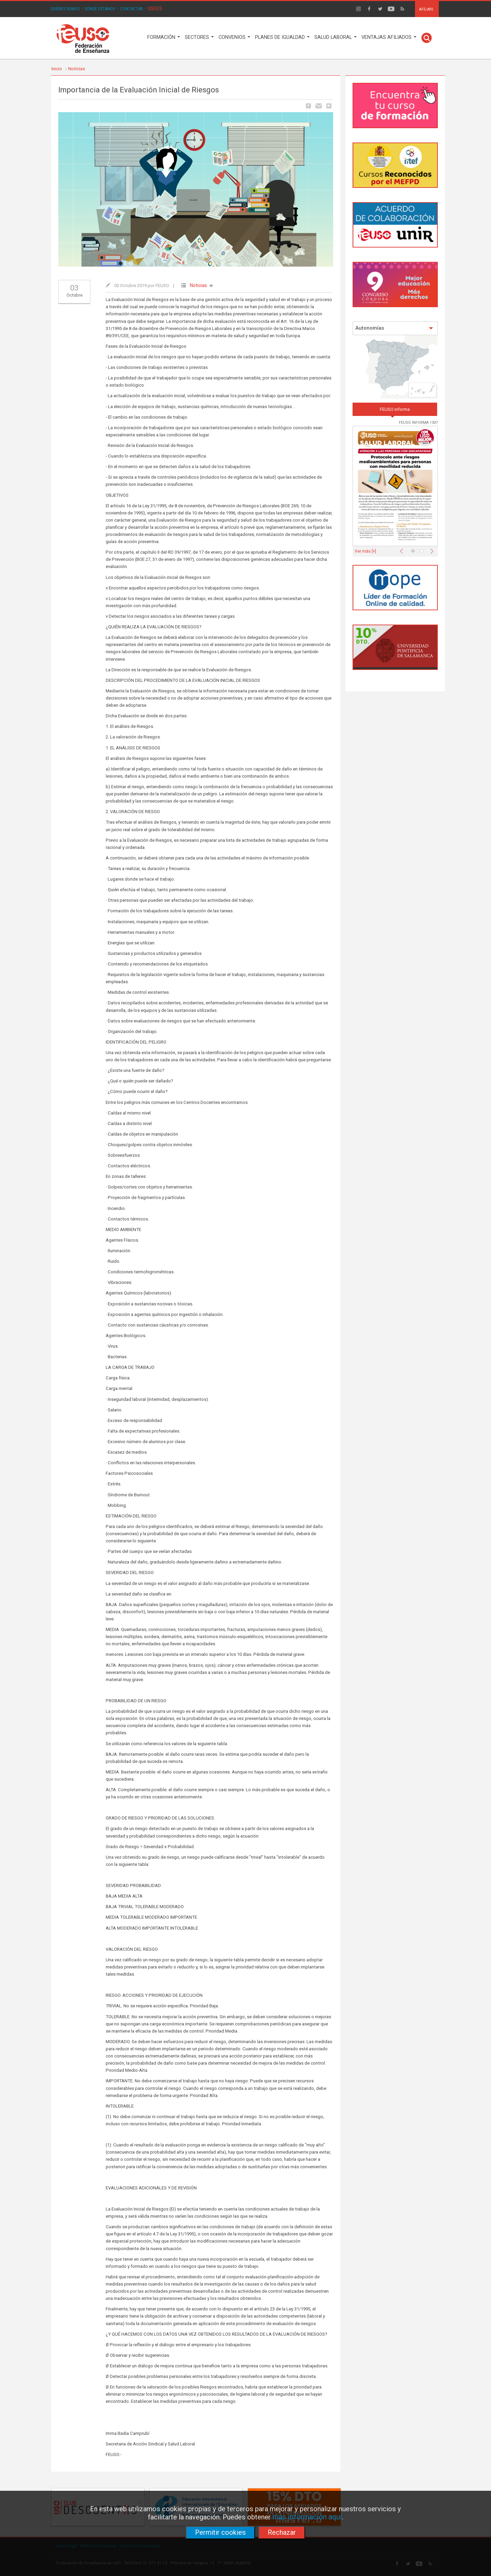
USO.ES (155, 8)
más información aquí (307, 2517)
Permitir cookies (220, 2532)
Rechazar (282, 2532)
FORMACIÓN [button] (163, 37)
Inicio (56, 68)
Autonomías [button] (394, 328)
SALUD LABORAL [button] (335, 37)
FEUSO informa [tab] (395, 409)
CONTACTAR (131, 8)
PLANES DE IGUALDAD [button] (282, 37)
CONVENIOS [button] (234, 37)
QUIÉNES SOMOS (64, 8)
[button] (403, 549)
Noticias (76, 68)
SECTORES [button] (199, 37)
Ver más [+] (365, 551)
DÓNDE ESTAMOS (100, 8)
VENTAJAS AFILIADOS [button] (388, 37)
